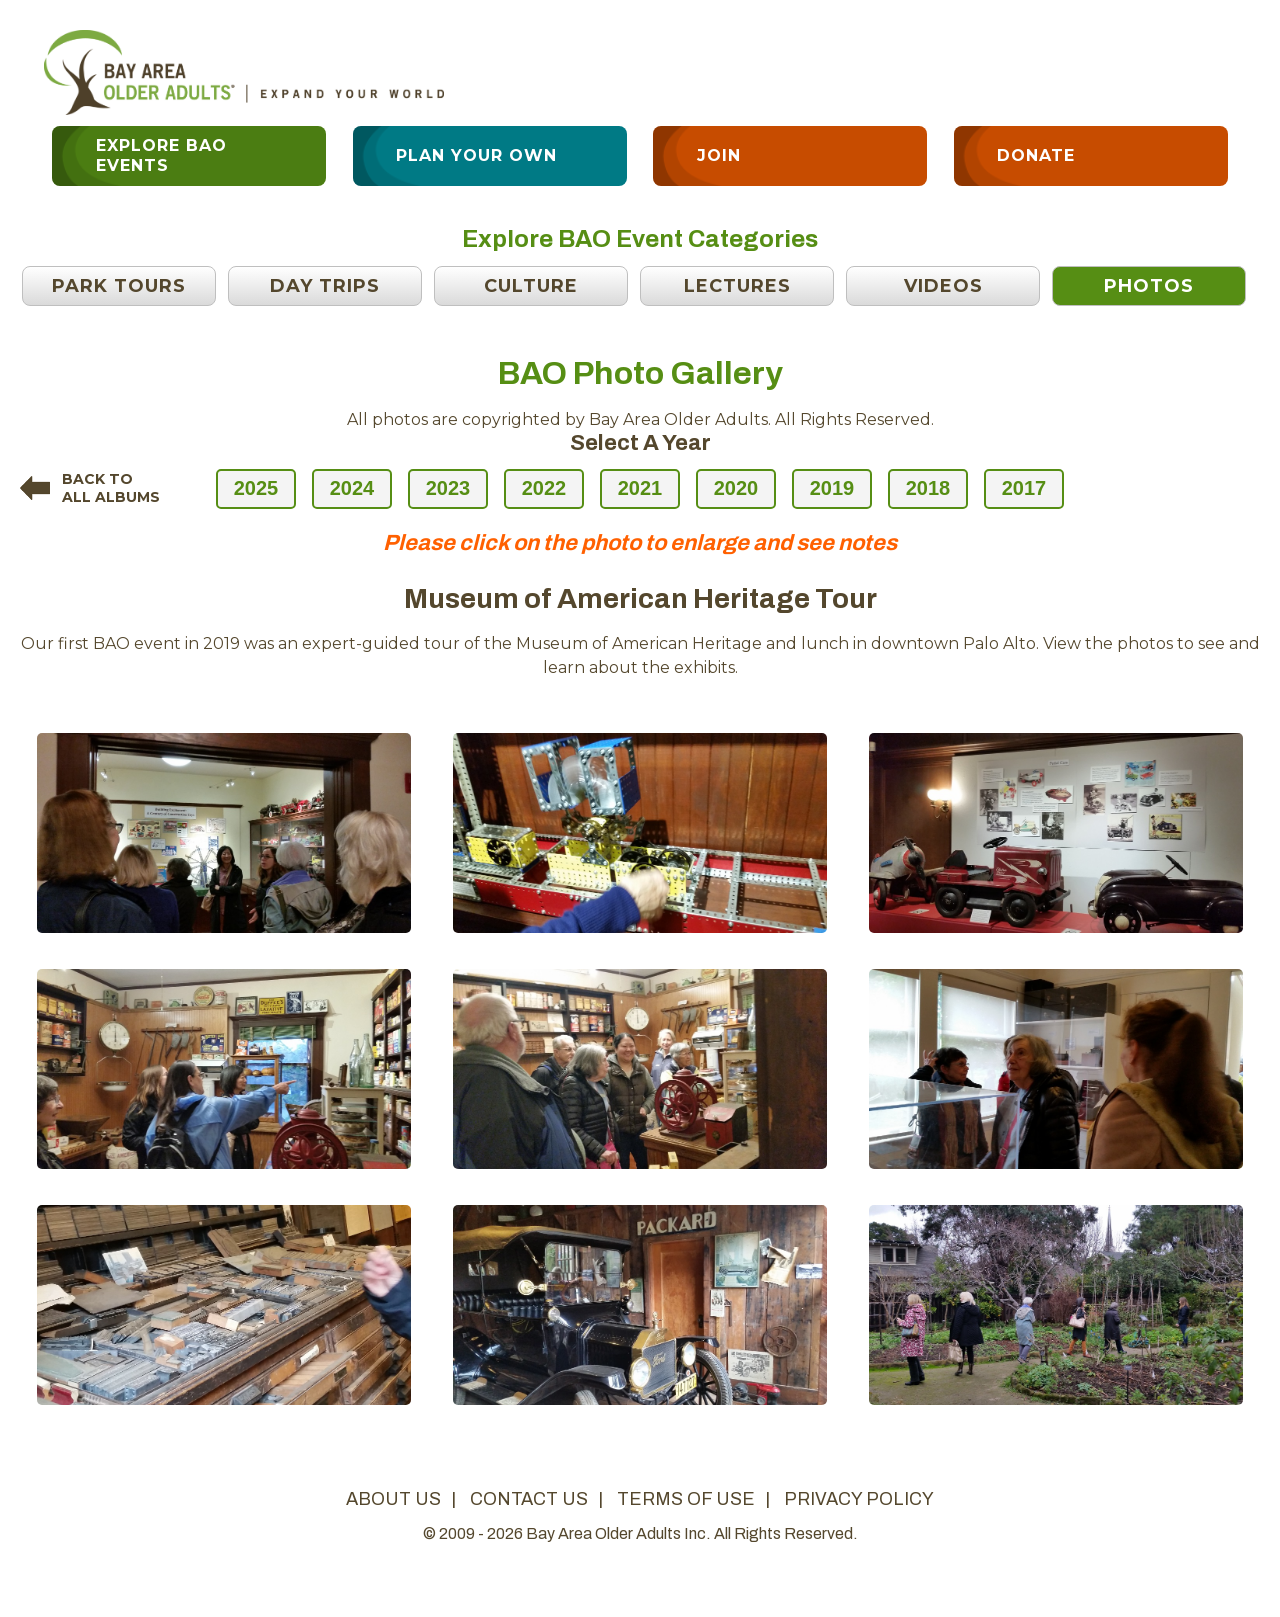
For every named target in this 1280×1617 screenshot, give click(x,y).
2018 (928, 488)
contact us (529, 1499)
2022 (544, 488)
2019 (832, 488)
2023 (448, 488)
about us (393, 1499)
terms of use (686, 1499)
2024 (352, 488)
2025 (256, 488)
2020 (736, 488)
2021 (640, 488)
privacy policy (859, 1499)
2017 (1024, 488)
